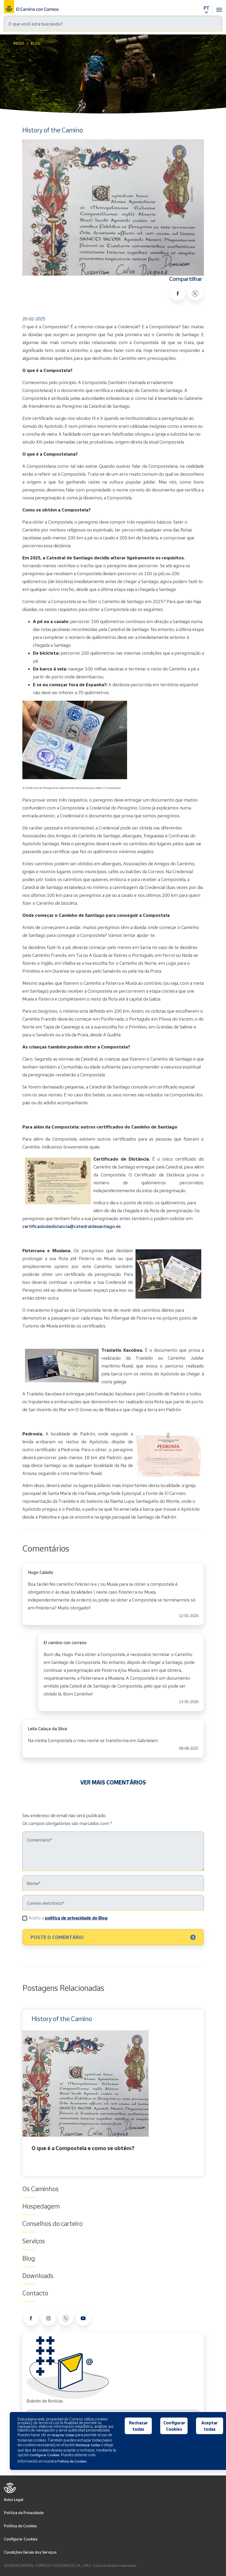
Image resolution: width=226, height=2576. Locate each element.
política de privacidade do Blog (76, 1918)
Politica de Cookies (20, 2526)
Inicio (18, 43)
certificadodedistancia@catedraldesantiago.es (71, 1226)
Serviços (33, 2241)
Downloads (37, 2275)
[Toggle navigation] (219, 6)
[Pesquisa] (113, 23)
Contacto (35, 2293)
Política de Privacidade (24, 2512)
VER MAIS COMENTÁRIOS (113, 1782)
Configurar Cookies (20, 2539)
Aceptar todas (209, 2426)
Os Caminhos (40, 2188)
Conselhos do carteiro (52, 2223)
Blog (35, 43)
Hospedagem (41, 2206)
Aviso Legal (13, 2499)
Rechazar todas (138, 2426)
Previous (23, 2093)
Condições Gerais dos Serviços (30, 2552)
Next (202, 2093)
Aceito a (68, 1917)
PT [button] (206, 8)
